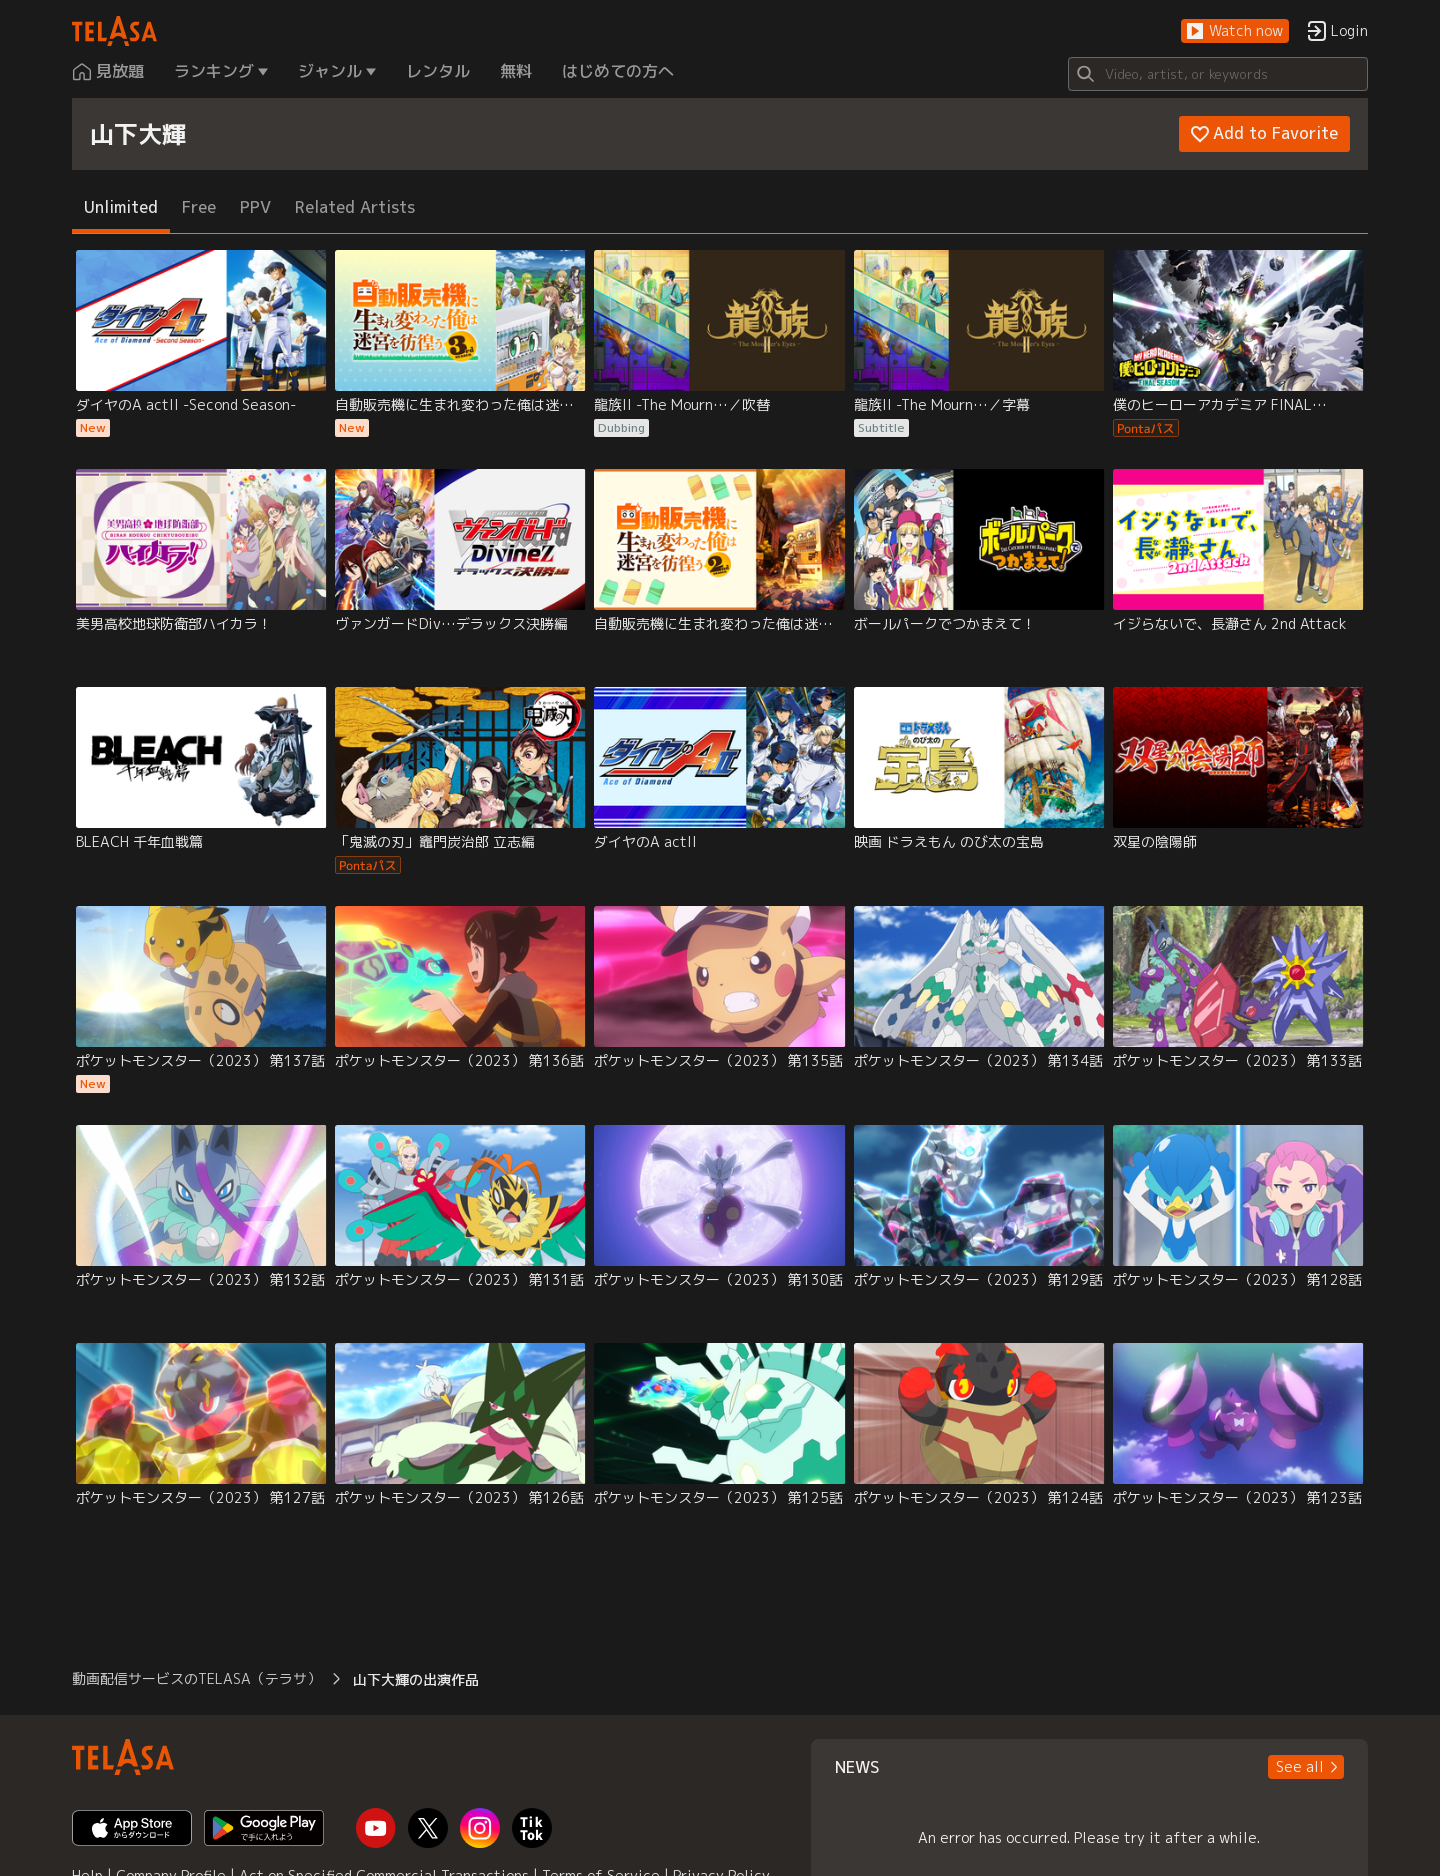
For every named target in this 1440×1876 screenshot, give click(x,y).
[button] (1235, 31)
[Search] (1218, 74)
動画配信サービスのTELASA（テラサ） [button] (196, 1678)
